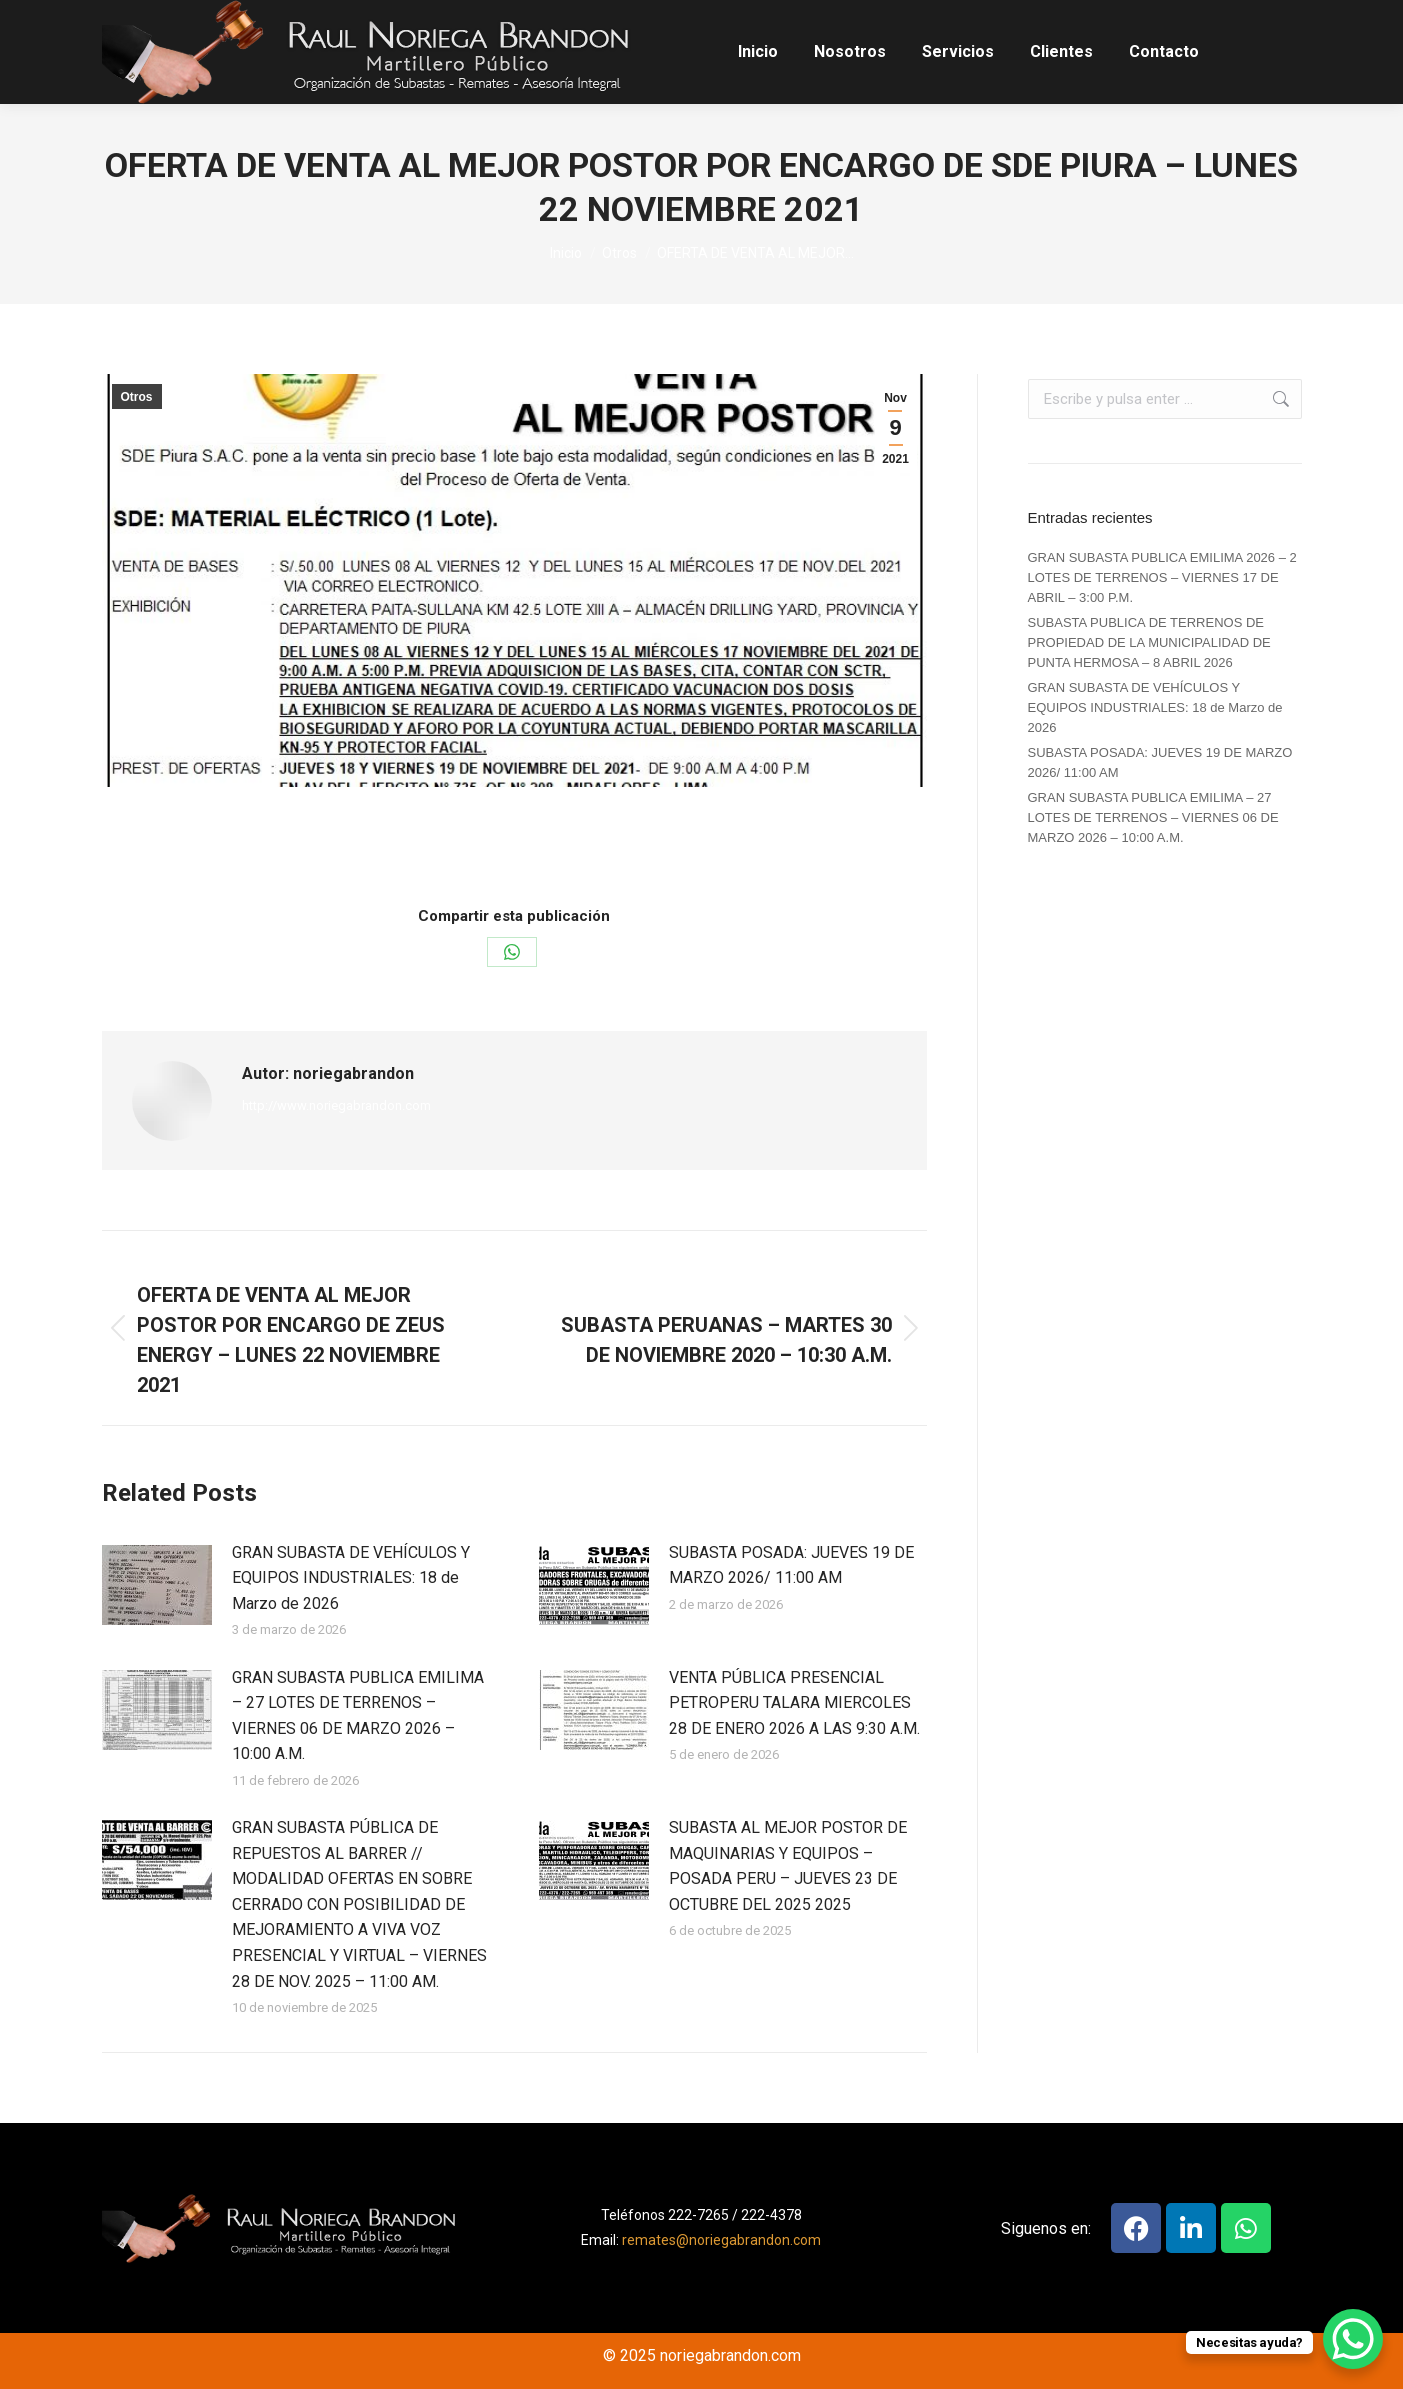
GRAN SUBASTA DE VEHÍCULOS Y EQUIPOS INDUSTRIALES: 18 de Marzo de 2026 (351, 1578)
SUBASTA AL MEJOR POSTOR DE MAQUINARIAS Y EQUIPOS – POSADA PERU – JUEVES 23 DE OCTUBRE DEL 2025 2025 (788, 1866)
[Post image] (157, 1585)
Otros (137, 397)
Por (492, 845)
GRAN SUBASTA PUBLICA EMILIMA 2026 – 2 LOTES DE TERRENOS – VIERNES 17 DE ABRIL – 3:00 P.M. (1162, 577)
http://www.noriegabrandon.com (336, 1105)
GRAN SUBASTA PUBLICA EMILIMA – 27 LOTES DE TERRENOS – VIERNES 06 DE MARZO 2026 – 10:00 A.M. (358, 1716)
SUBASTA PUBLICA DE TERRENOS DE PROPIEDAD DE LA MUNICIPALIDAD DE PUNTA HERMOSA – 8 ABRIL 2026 (1149, 642)
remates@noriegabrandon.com (721, 2240)
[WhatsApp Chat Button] (1353, 2339)
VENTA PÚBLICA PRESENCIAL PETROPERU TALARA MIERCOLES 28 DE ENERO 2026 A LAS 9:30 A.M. (794, 1703)
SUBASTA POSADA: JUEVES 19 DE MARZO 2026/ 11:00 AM (791, 1565)
